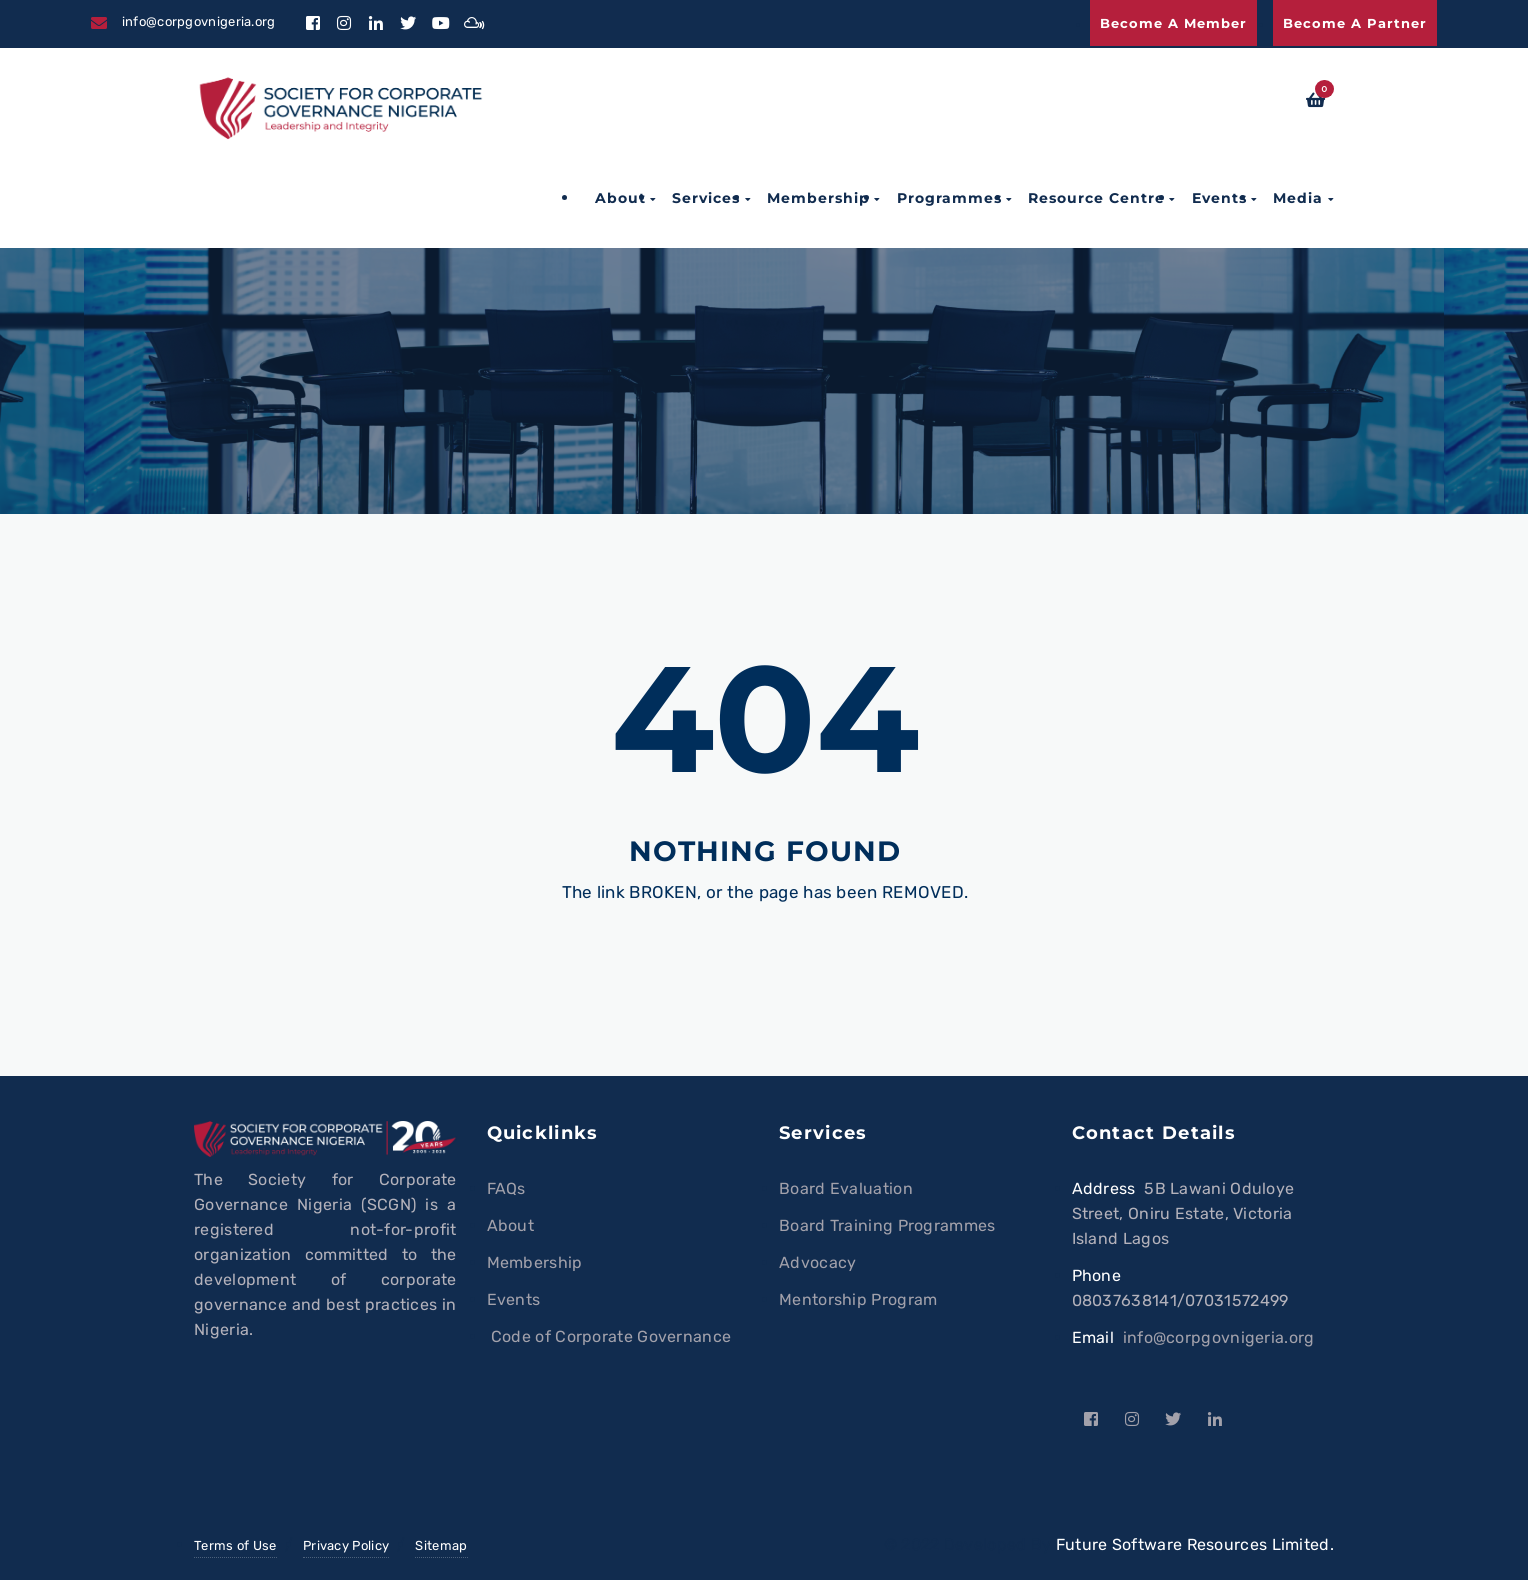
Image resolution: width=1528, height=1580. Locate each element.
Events (1219, 198)
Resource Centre (1096, 198)
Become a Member (1173, 23)
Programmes (949, 198)
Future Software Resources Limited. (1195, 1544)
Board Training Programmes (887, 1225)
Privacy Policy (346, 1545)
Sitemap (441, 1545)
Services (706, 198)
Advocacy (817, 1262)
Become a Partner (1355, 23)
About (620, 198)
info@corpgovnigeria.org (1219, 1337)
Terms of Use (235, 1545)
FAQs (506, 1188)
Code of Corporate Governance (609, 1336)
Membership (818, 198)
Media (1298, 198)
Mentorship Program (858, 1299)
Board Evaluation (846, 1188)
